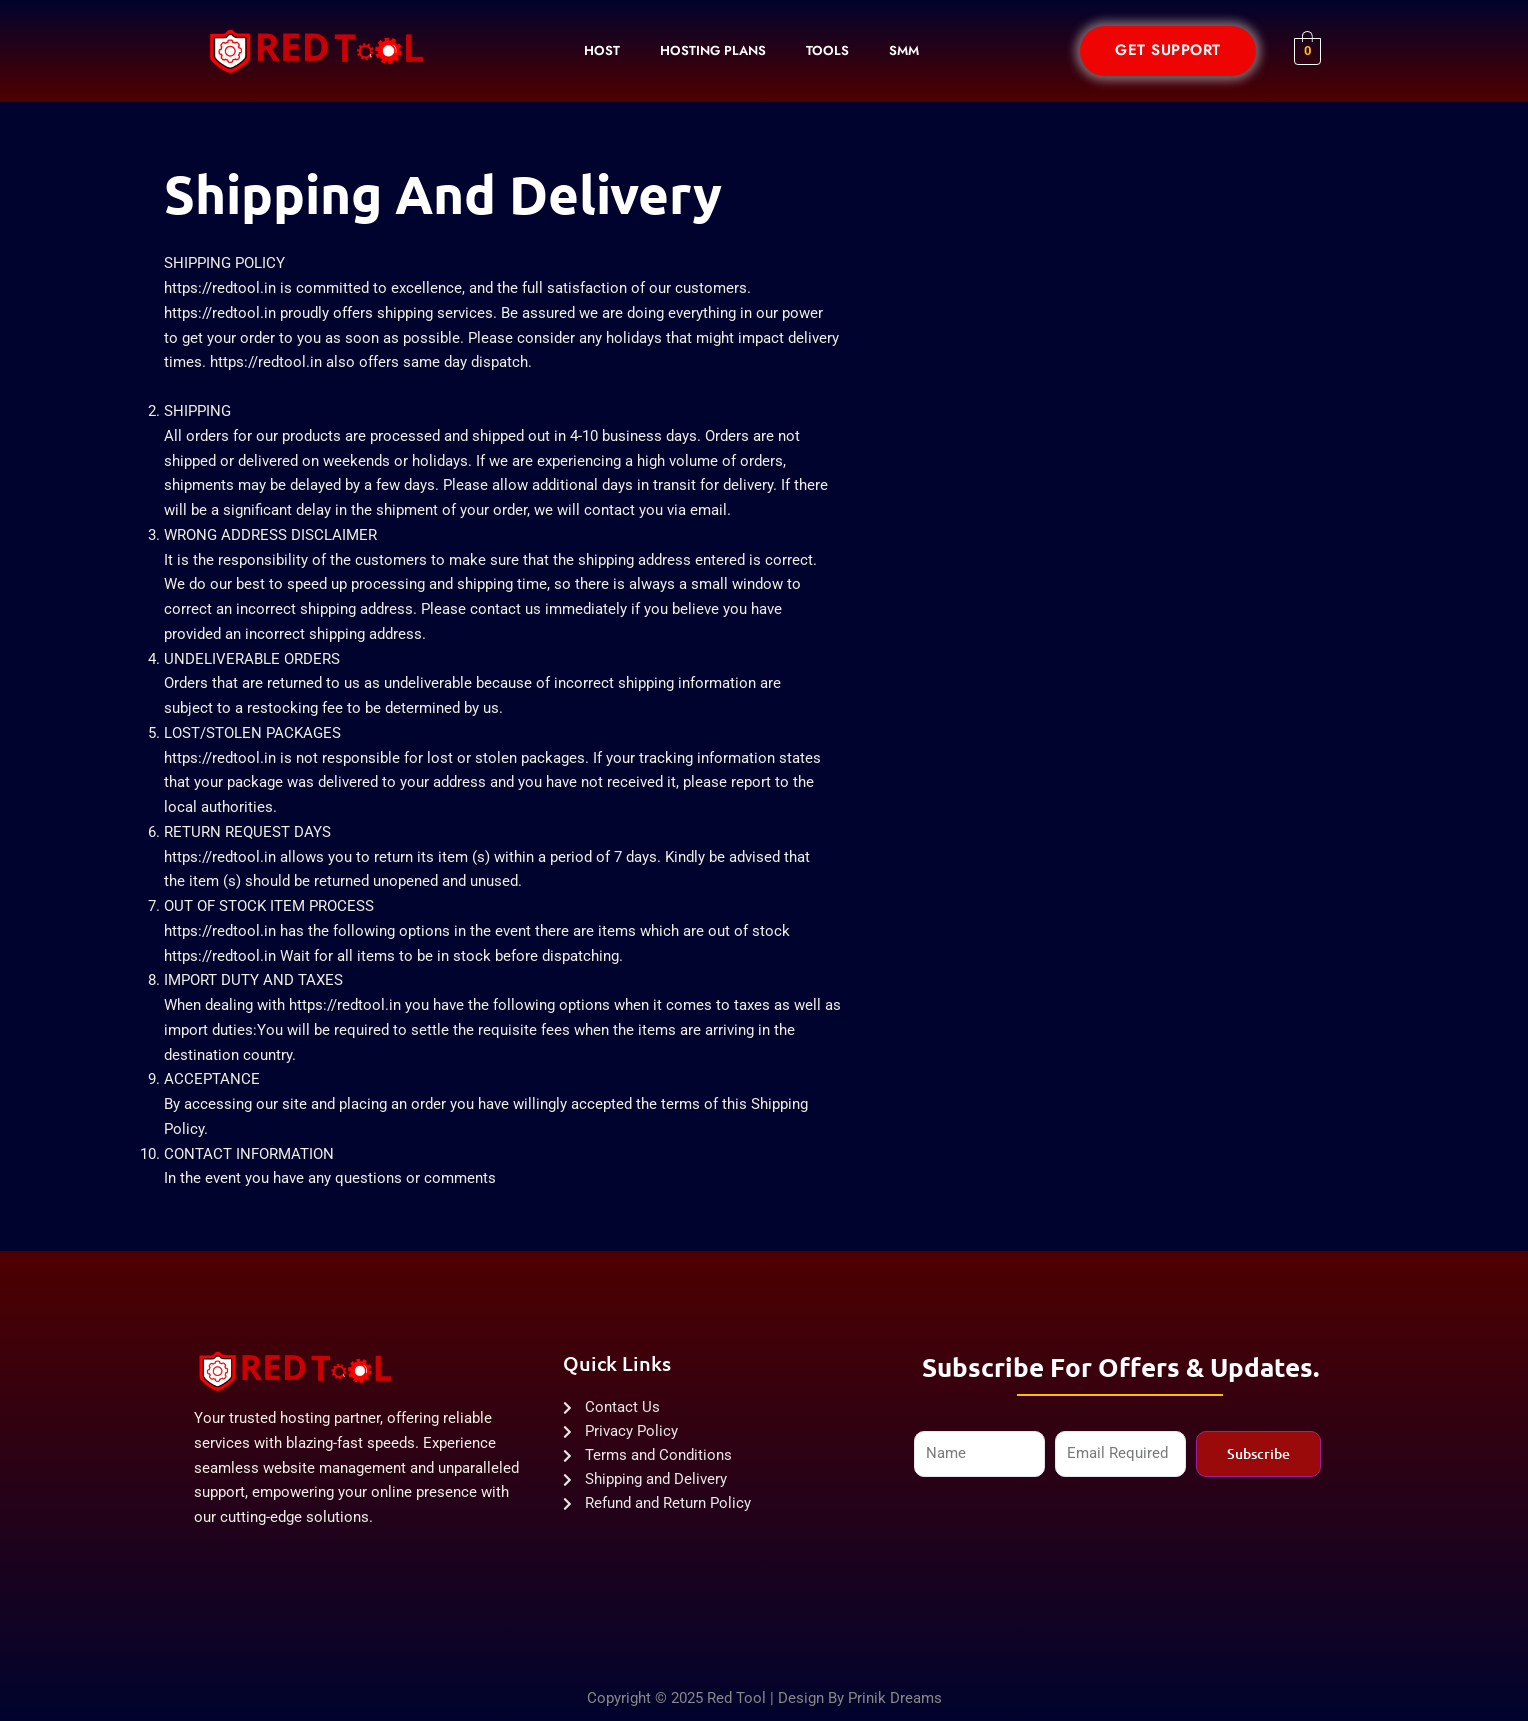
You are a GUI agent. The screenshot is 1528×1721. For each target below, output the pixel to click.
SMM (904, 50)
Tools (827, 50)
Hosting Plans (713, 50)
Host (602, 50)
